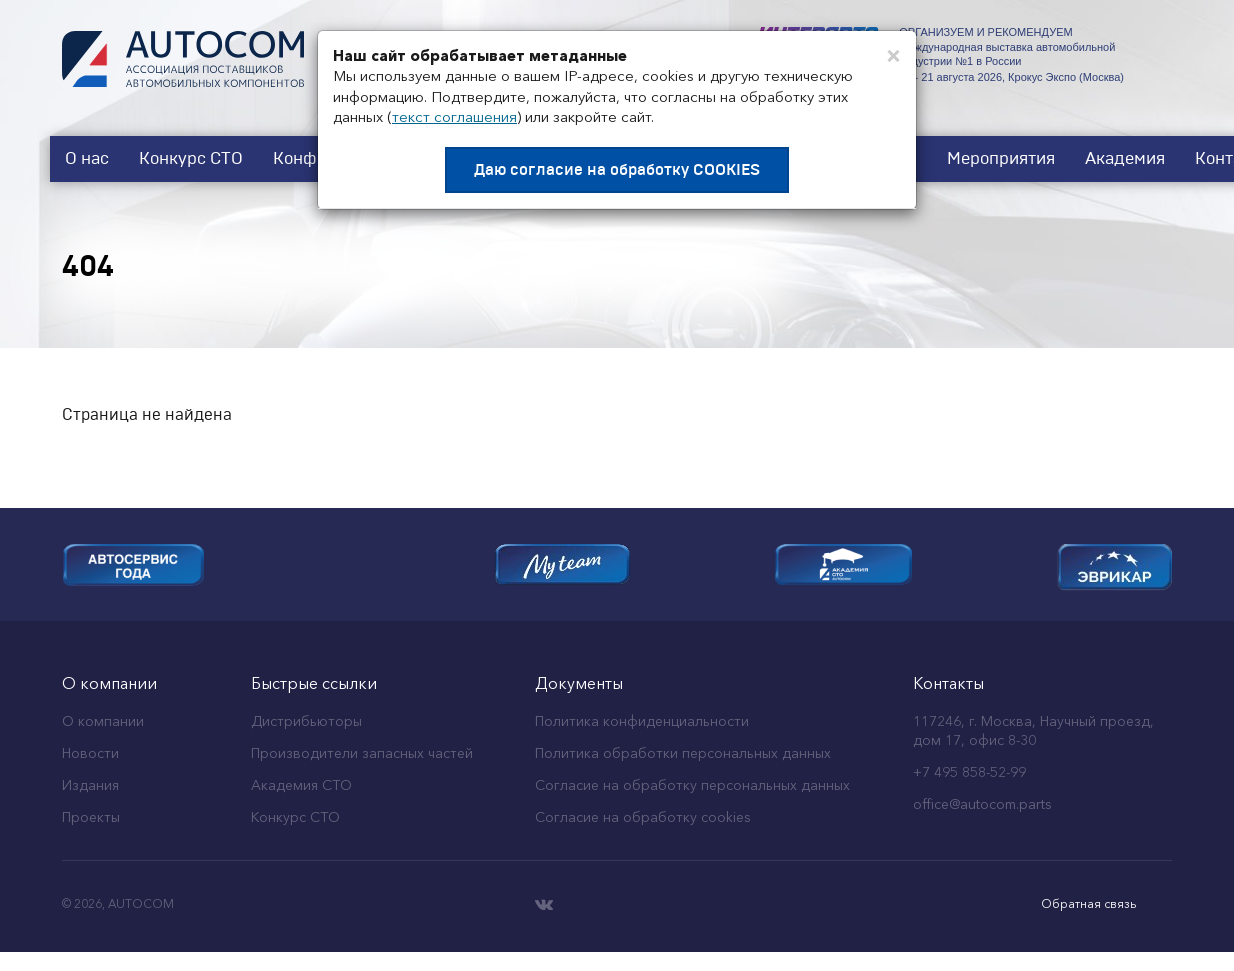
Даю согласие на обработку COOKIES (617, 170)
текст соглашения (454, 116)
